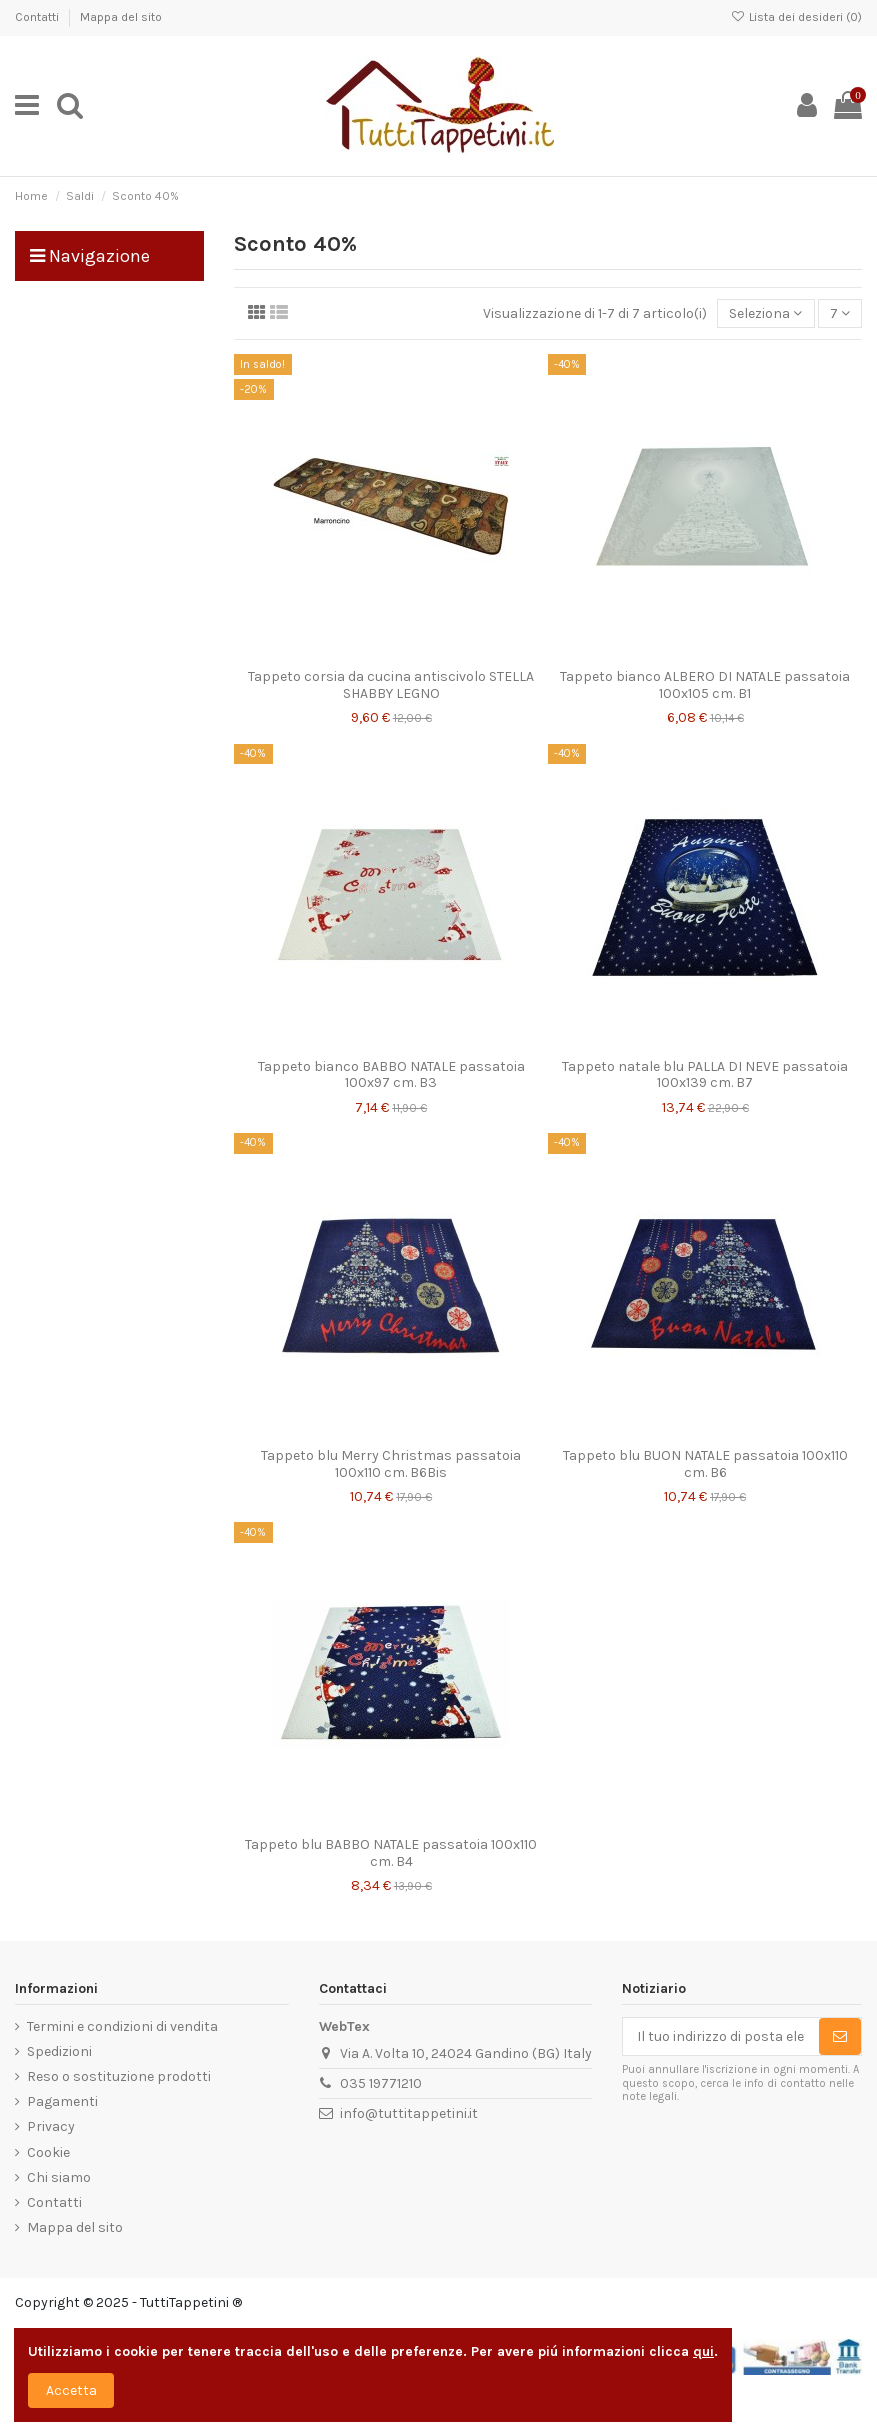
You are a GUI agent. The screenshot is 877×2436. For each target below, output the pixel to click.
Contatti (38, 17)
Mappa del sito (121, 17)
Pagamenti (62, 2101)
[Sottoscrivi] (840, 2037)
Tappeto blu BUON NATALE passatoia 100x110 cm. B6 (705, 1464)
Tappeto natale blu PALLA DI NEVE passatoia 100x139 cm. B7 (705, 1075)
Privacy (51, 2126)
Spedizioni (59, 2051)
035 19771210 (381, 2083)
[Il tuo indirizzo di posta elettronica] (721, 2037)
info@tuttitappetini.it (409, 2113)
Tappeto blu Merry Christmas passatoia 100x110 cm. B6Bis (391, 1464)
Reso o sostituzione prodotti (119, 2076)
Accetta (71, 2390)
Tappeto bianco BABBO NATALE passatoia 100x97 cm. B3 (391, 1075)
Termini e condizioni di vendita (122, 2026)
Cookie (48, 2152)
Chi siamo (59, 2177)
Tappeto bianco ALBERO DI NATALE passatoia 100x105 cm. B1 (705, 685)
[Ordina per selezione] (765, 313)
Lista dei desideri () (796, 17)
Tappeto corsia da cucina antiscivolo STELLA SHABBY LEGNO (391, 685)
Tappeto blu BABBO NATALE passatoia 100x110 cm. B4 (391, 1853)
